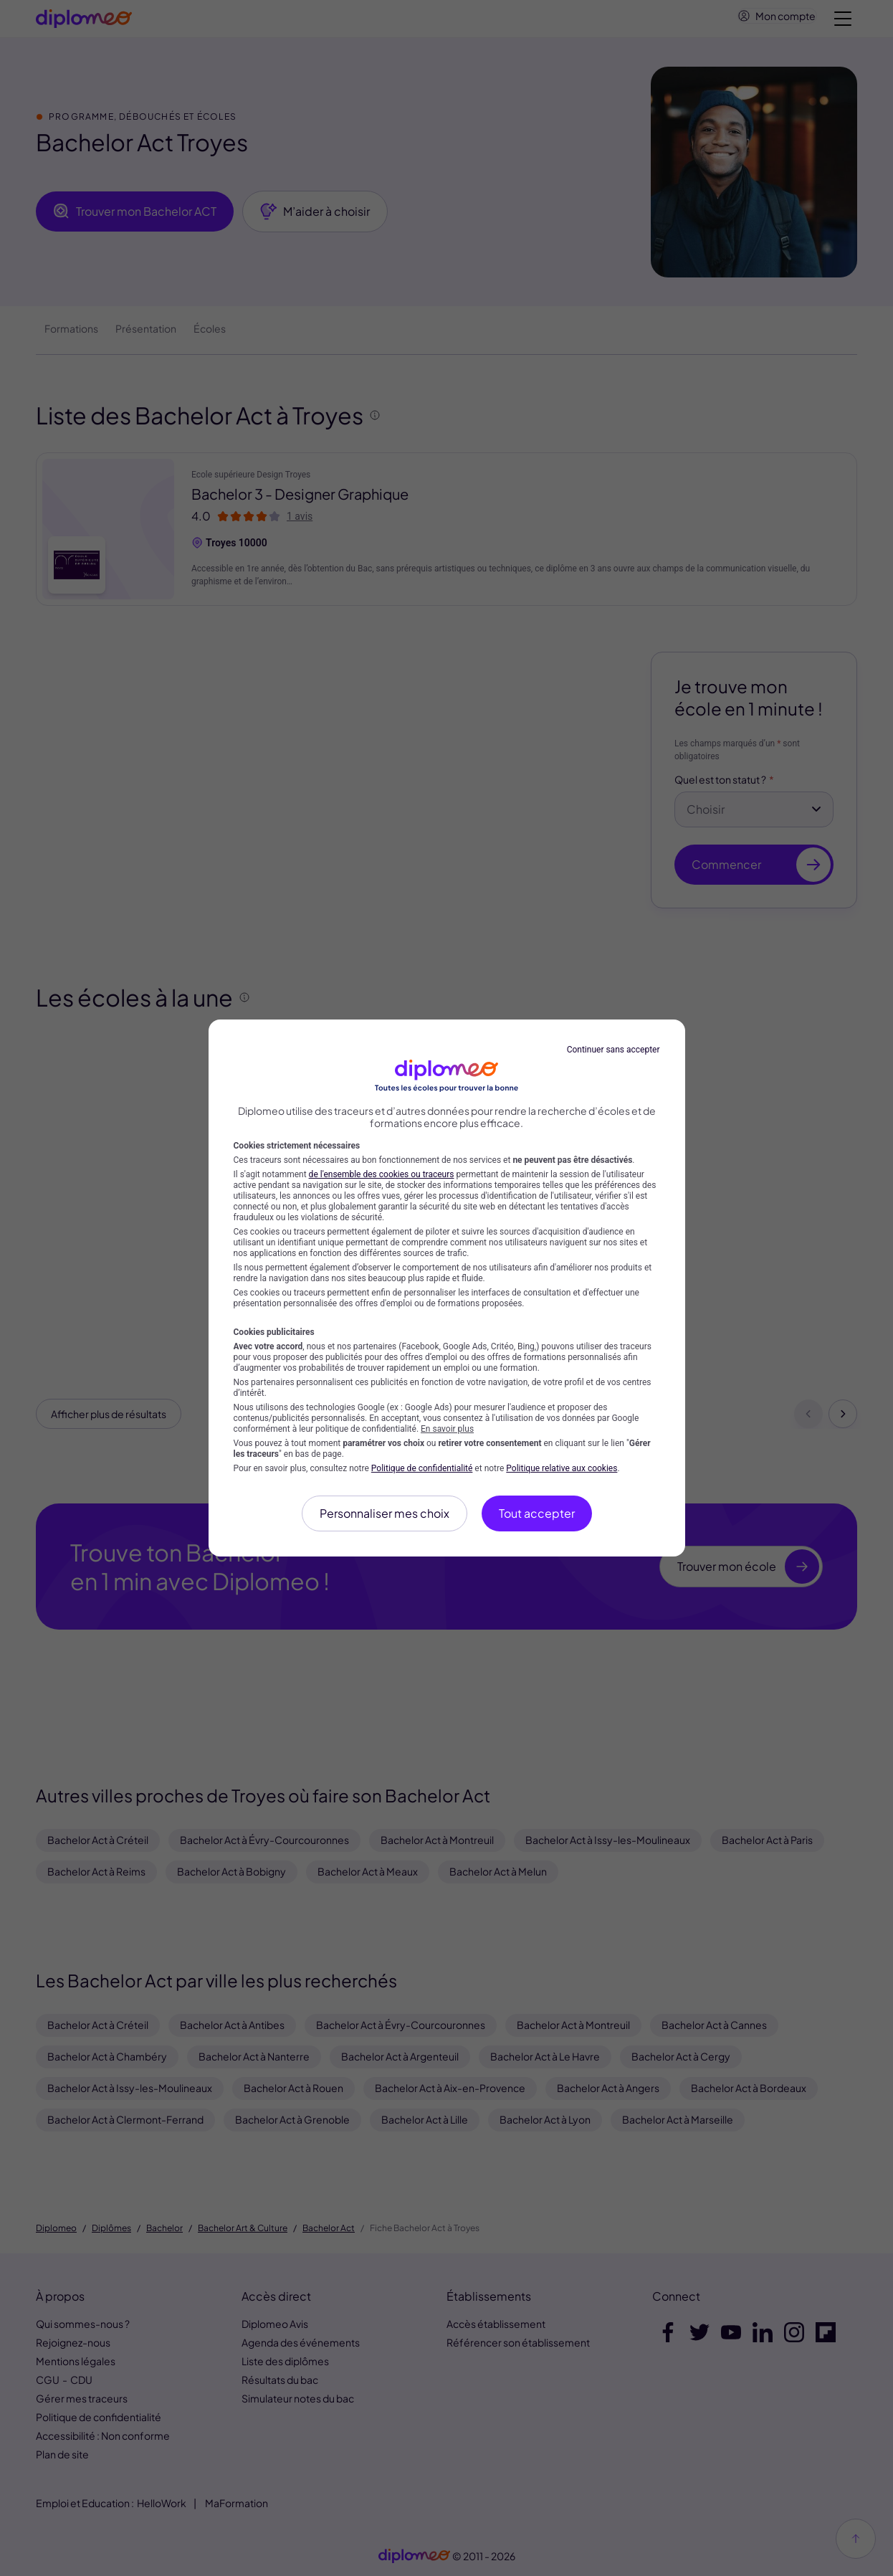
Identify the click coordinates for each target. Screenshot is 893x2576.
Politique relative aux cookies (561, 1468)
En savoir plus (447, 1429)
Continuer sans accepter (613, 1050)
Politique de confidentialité (422, 1468)
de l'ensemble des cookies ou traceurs (381, 1174)
